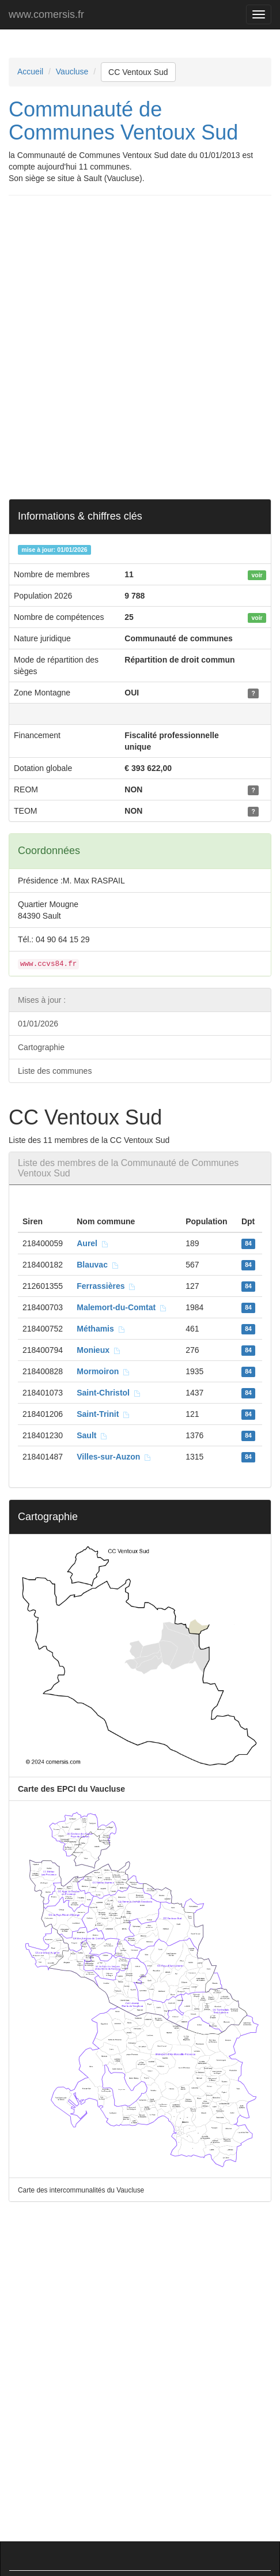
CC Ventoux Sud (138, 72)
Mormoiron (103, 1371)
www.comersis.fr (46, 14)
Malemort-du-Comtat (122, 1307)
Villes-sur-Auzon (114, 1456)
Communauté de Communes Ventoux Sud (123, 120)
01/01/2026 (38, 1023)
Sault (92, 1435)
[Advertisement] (140, 347)
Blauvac (98, 1264)
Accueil (30, 71)
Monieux (99, 1350)
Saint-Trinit (103, 1414)
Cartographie (41, 1047)
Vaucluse (72, 71)
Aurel (93, 1243)
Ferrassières (106, 1286)
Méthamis (101, 1328)
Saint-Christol (109, 1392)
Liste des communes (55, 1070)
